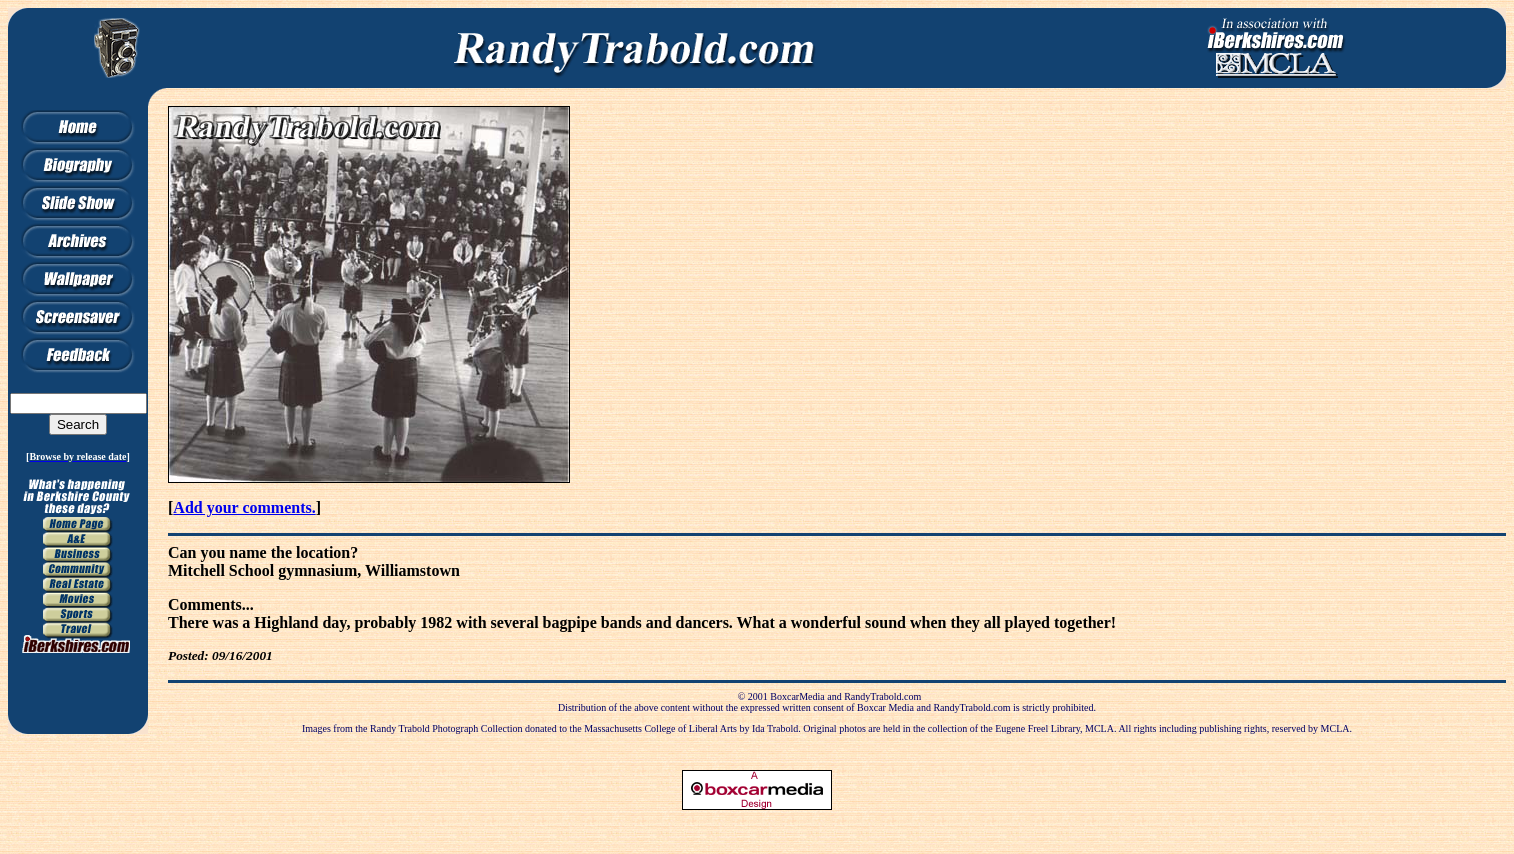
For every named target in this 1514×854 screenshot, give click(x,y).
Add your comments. (244, 507)
